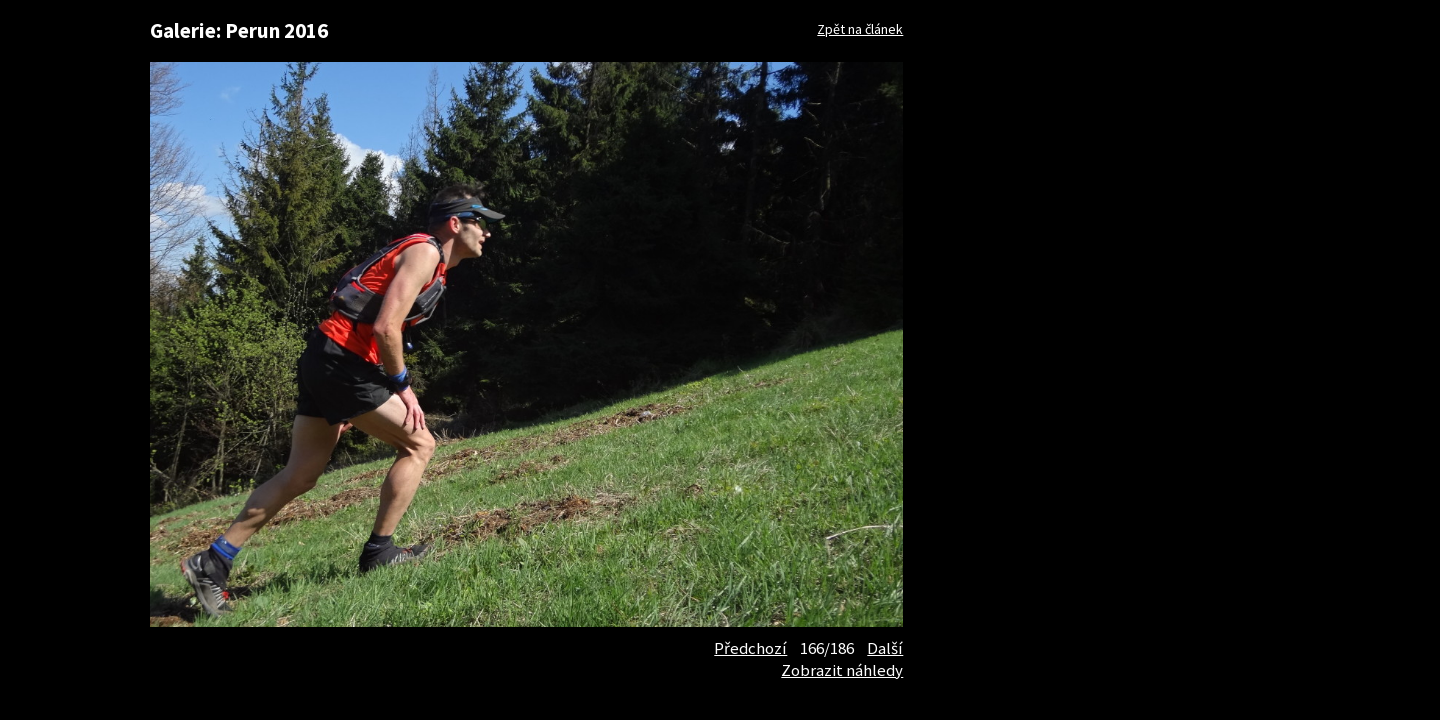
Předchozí (750, 648)
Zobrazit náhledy (842, 670)
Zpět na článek (860, 29)
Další (885, 648)
